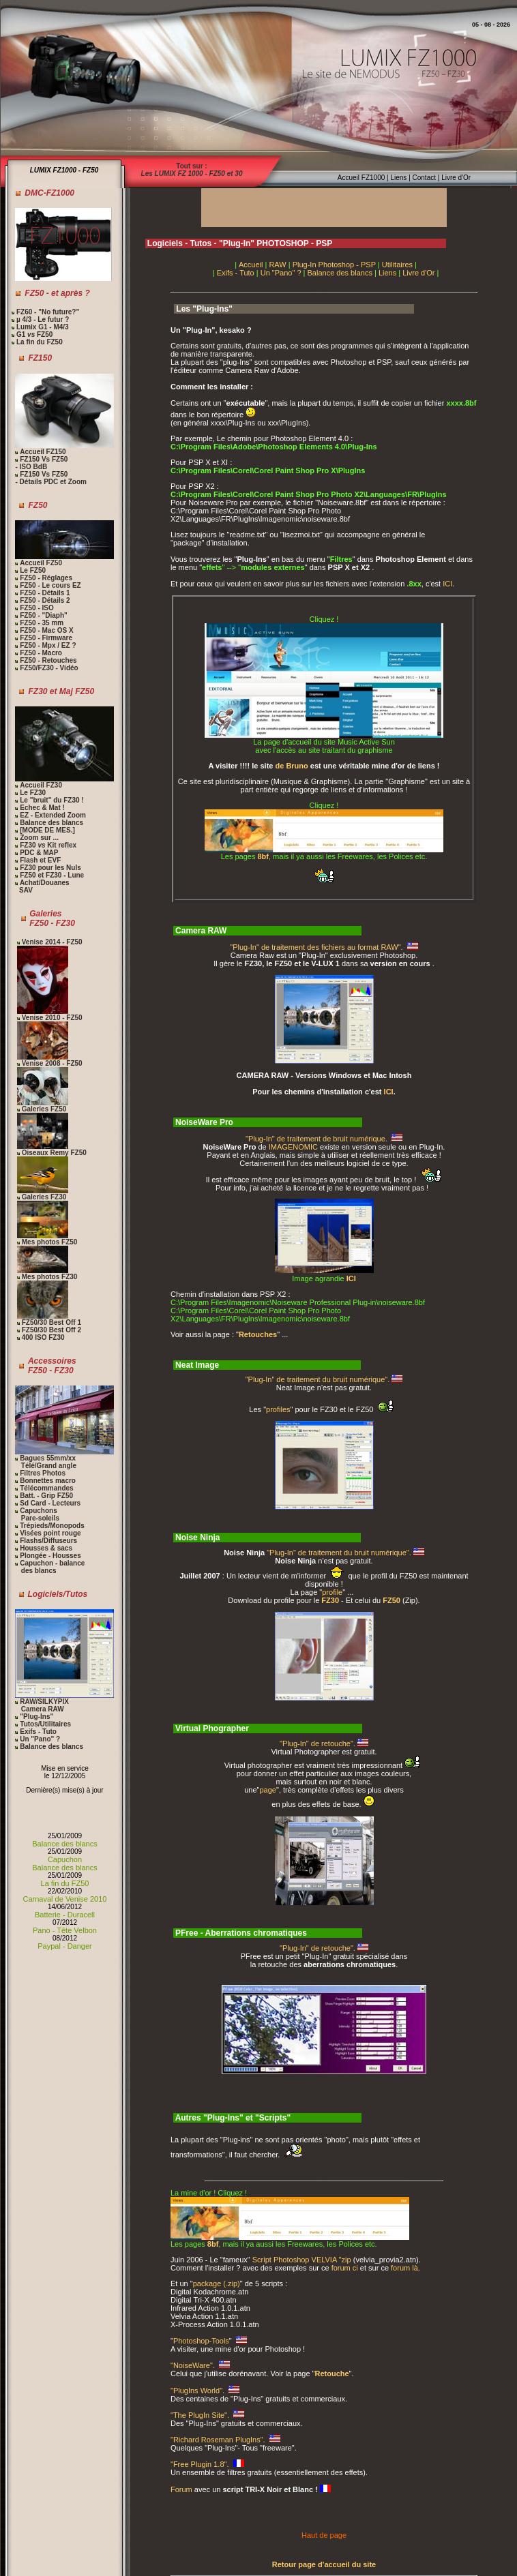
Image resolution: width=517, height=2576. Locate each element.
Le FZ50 (33, 570)
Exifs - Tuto (38, 1731)
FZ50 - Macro (41, 653)
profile (332, 1592)
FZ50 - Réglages (46, 578)
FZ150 (40, 358)
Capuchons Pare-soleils (37, 1514)
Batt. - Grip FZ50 (46, 1495)
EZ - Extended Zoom (53, 815)
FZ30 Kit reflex (48, 845)
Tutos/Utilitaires (45, 1724)
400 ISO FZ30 (43, 1337)
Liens (399, 177)
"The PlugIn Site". (201, 2415)
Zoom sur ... (39, 837)
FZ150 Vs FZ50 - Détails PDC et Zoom (50, 477)
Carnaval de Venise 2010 (65, 1899)
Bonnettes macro (48, 1480)
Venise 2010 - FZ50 (52, 1017)
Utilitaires (397, 264)
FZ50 (38, 505)
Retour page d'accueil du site (324, 2564)
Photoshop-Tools (201, 2341)
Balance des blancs (51, 822)
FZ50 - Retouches (47, 660)
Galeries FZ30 (44, 1197)
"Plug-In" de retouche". (318, 1743)
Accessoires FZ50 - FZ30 (52, 1365)
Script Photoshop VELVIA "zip (301, 2260)
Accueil (251, 264)
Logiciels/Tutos (58, 1594)
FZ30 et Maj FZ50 (62, 691)
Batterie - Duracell (65, 1915)
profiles (278, 1409)
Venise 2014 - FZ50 (52, 942)
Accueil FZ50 (41, 563)
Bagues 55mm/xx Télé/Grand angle (45, 1461)
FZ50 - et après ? (57, 293)
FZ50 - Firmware (46, 638)
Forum (181, 2489)
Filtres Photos (42, 1473)
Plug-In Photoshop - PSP (334, 264)
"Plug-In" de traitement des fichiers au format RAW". (317, 947)
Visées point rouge (50, 1533)
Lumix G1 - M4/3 (41, 327)
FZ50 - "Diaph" (44, 615)
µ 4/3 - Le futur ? (41, 319)
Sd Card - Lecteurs (50, 1503)
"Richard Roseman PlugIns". (219, 2440)
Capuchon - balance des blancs (50, 1566)
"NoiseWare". (194, 2365)
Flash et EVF (40, 860)
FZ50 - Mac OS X (46, 630)
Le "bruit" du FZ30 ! (51, 800)
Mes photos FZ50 (50, 1242)
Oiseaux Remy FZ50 (54, 1152)
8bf (263, 856)
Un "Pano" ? (40, 1739)
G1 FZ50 (33, 334)
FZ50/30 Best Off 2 (51, 1330)
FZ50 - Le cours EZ (50, 585)
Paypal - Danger (65, 1946)
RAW (277, 264)
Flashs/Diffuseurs (48, 1540)
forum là (404, 2268)
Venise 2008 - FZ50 (52, 1063)
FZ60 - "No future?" (47, 312)
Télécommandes (46, 1488)
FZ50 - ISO (36, 608)
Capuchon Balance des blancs (64, 1863)
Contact (424, 177)
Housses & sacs (46, 1548)
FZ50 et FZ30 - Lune (52, 875)
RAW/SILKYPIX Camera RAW (41, 1705)
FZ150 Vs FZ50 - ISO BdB (41, 462)
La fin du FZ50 (38, 342)
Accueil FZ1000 (361, 177)
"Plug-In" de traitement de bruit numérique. (317, 1139)
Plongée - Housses (50, 1555)
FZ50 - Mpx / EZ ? (48, 645)
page (268, 1790)
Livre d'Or (455, 177)
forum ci (344, 2268)
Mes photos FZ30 (50, 1276)
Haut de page (323, 2535)
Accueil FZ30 (41, 785)
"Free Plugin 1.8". (201, 2464)
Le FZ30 (33, 792)
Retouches (258, 1334)
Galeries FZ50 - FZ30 (52, 918)
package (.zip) (216, 2283)
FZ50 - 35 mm (41, 623)
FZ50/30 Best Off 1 (51, 1322)
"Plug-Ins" (35, 1716)
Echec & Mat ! (42, 807)
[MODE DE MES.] (47, 830)
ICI (447, 584)
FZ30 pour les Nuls (50, 867)
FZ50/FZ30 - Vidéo (48, 668)
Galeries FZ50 (44, 1109)
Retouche (331, 2373)
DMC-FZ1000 (49, 193)
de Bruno (292, 766)
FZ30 (330, 1600)
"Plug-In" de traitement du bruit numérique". (319, 1379)
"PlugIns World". (198, 2390)
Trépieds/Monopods (52, 1525)
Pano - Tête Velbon (65, 1930)
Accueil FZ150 (42, 451)
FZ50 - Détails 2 (45, 600)
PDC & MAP (39, 852)
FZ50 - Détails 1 (45, 593)
